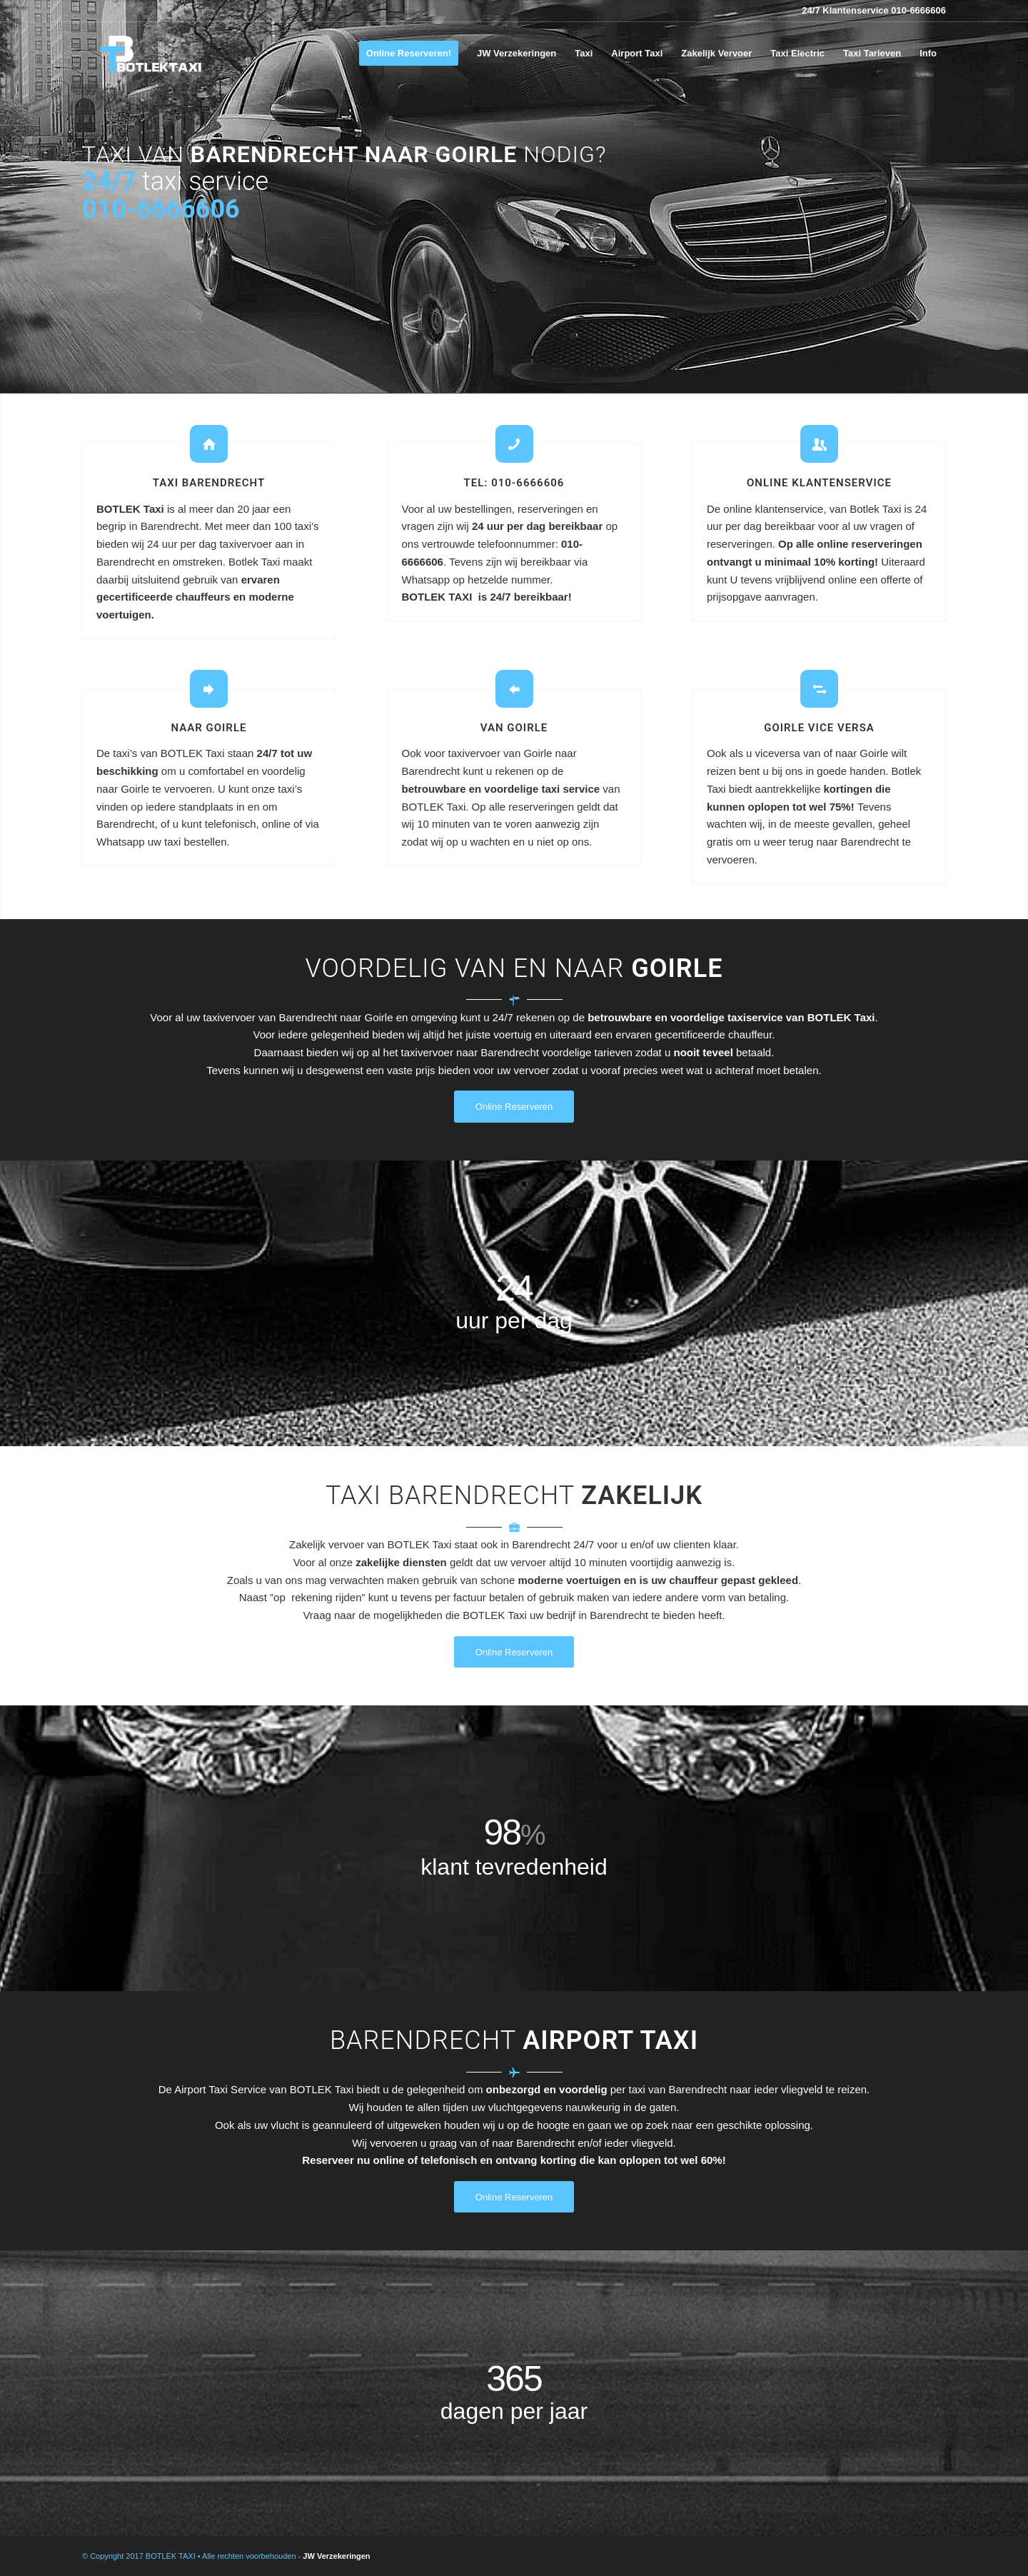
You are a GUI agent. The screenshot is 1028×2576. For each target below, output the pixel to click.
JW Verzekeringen (336, 2556)
